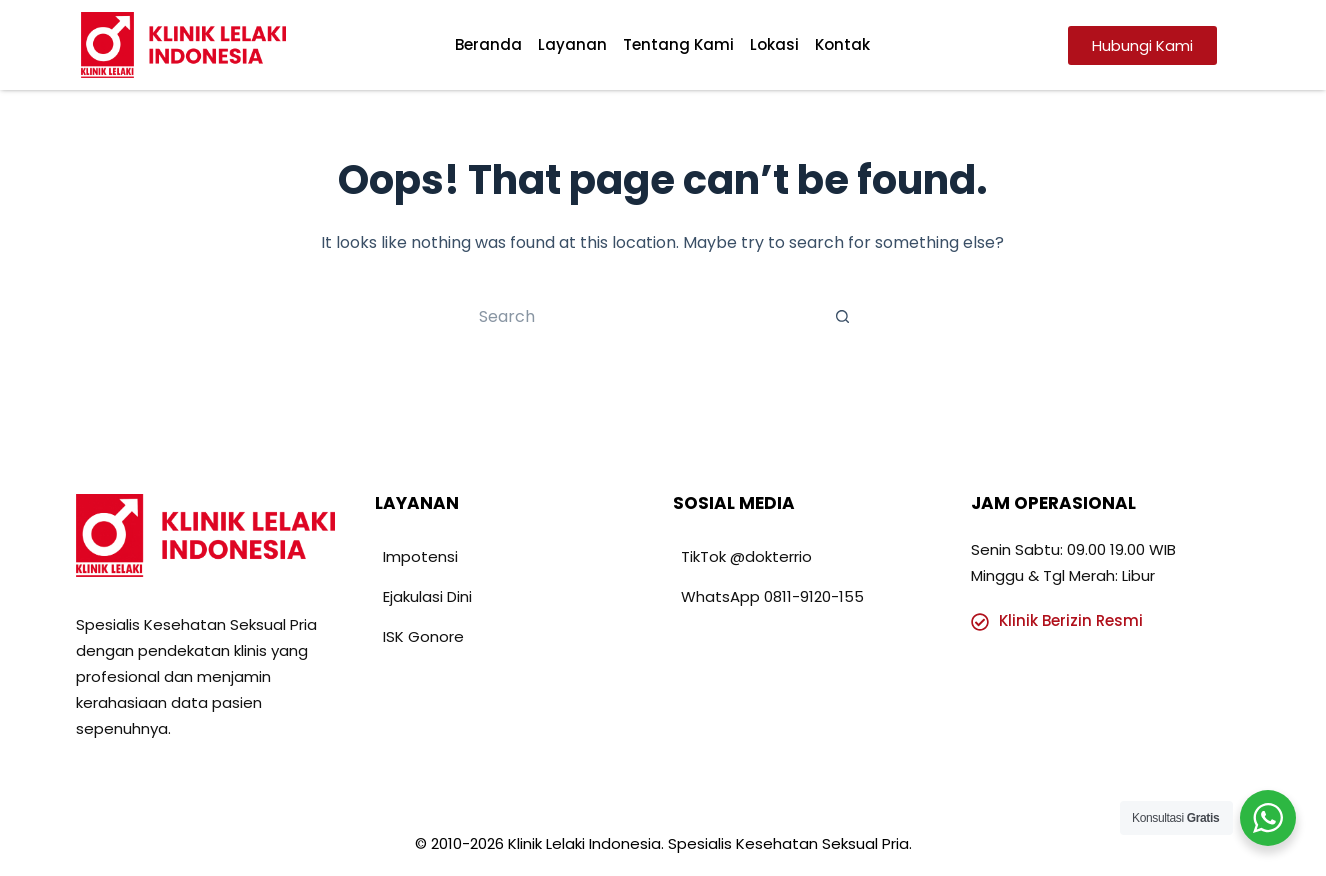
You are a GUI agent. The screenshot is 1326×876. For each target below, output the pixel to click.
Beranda (488, 44)
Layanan (572, 44)
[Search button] (843, 316)
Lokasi (774, 44)
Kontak (842, 44)
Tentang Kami (678, 44)
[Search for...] (643, 316)
